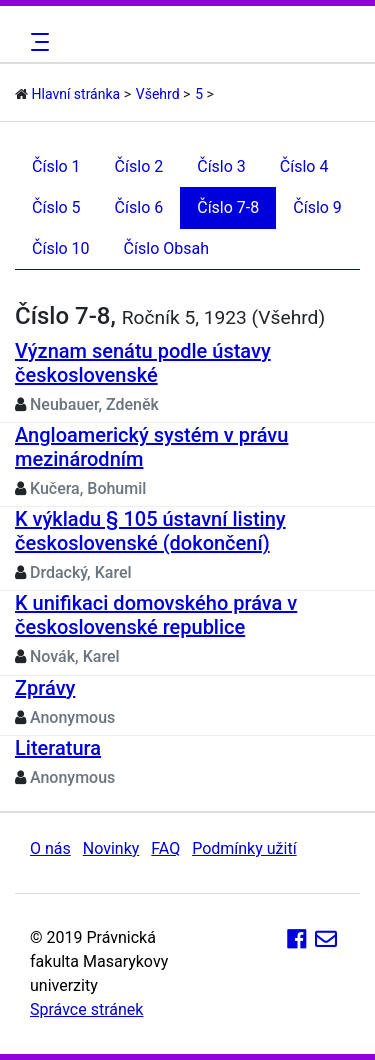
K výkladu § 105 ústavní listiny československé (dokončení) (150, 531)
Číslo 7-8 (228, 207)
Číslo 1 (56, 166)
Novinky (111, 848)
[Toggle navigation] (37, 42)
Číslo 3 (221, 166)
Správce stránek (86, 1009)
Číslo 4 (304, 166)
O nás (50, 848)
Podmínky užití (244, 848)
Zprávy (45, 688)
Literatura (58, 748)
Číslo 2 (139, 166)
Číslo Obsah (166, 248)
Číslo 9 (317, 207)
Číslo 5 (56, 207)
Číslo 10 (61, 248)
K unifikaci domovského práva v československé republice (156, 615)
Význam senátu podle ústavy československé (143, 363)
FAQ (165, 848)
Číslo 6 (139, 207)
